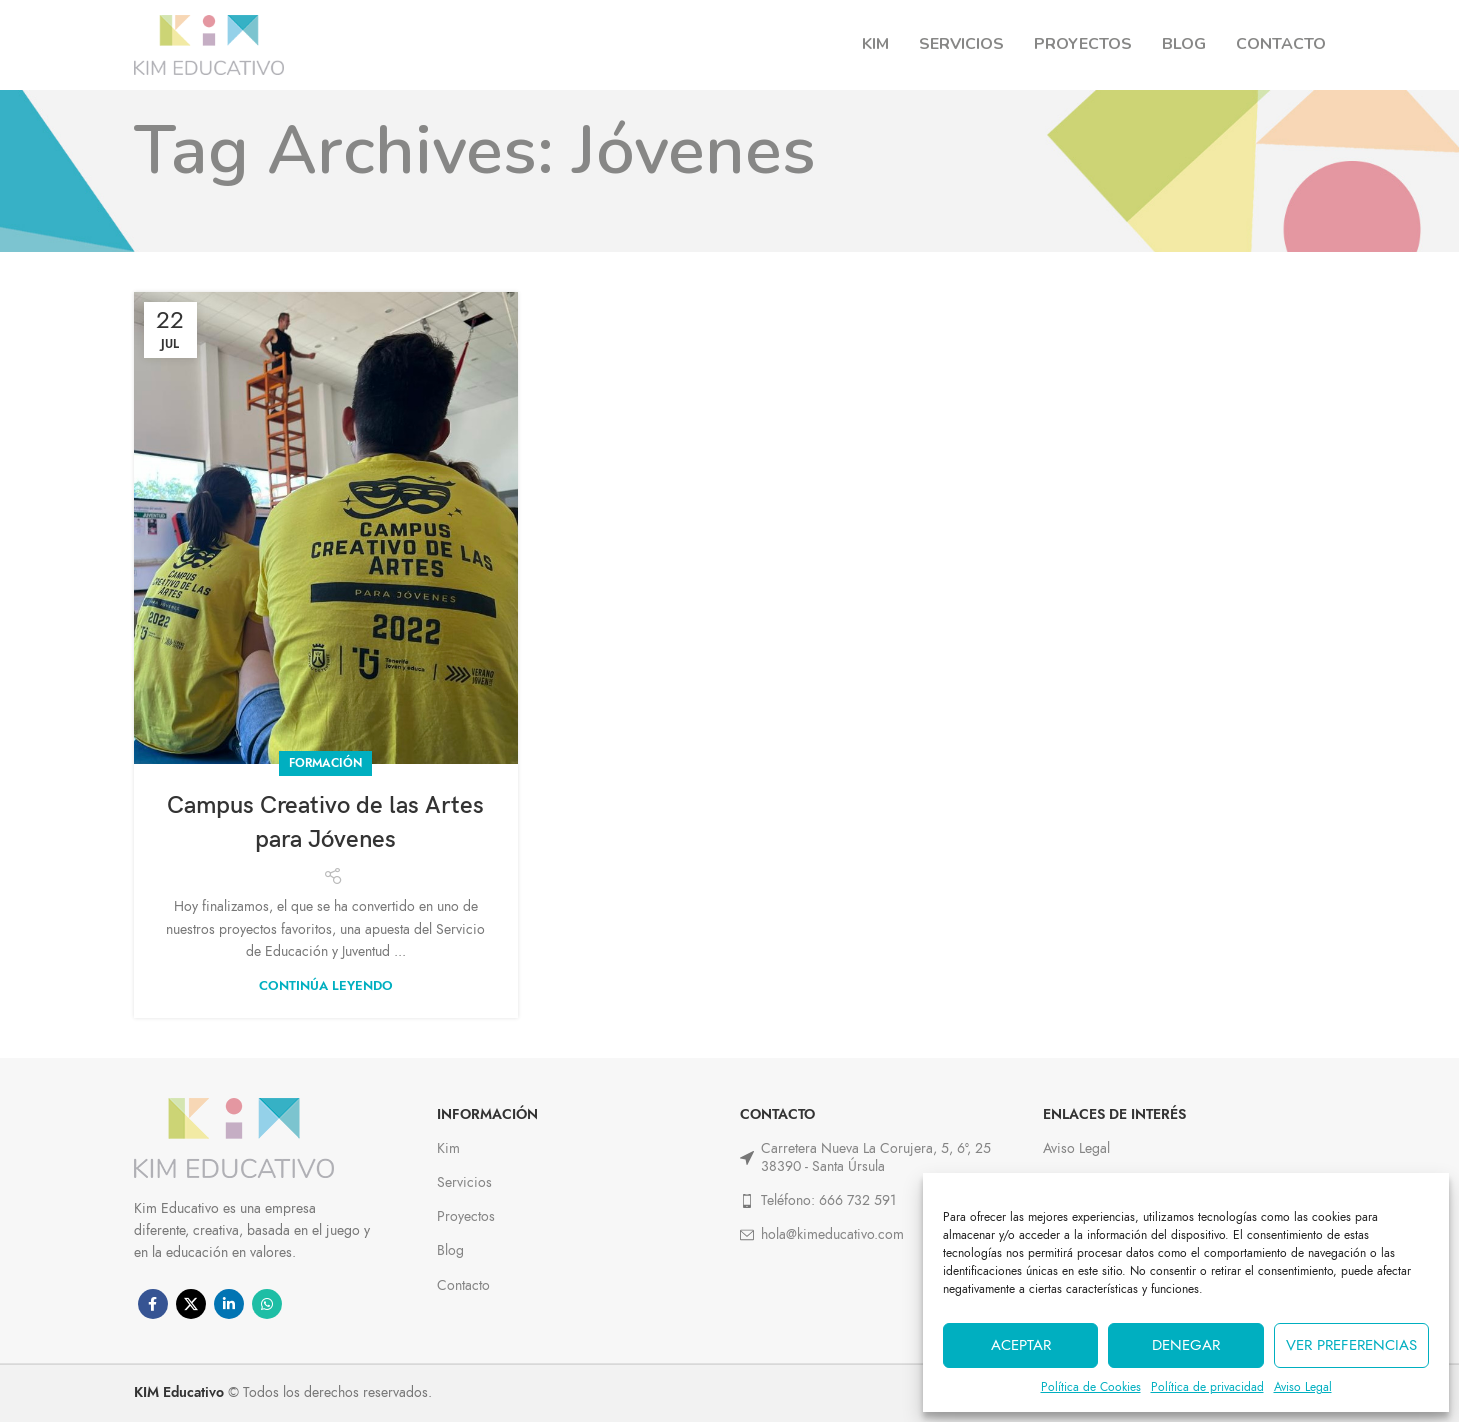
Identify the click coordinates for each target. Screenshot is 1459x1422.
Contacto (463, 1285)
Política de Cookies (1091, 1387)
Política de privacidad (1207, 1387)
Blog (450, 1250)
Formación (325, 763)
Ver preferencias (1351, 1345)
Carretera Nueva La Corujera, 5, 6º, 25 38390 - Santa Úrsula (865, 1157)
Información (487, 1114)
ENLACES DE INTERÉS (1114, 1114)
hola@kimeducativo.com (822, 1234)
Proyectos (466, 1216)
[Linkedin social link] (229, 1304)
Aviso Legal (1303, 1387)
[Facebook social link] (153, 1304)
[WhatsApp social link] (267, 1304)
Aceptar (1021, 1345)
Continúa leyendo (326, 986)
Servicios (464, 1182)
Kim (448, 1148)
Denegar (1186, 1345)
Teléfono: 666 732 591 (818, 1200)
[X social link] (191, 1304)
